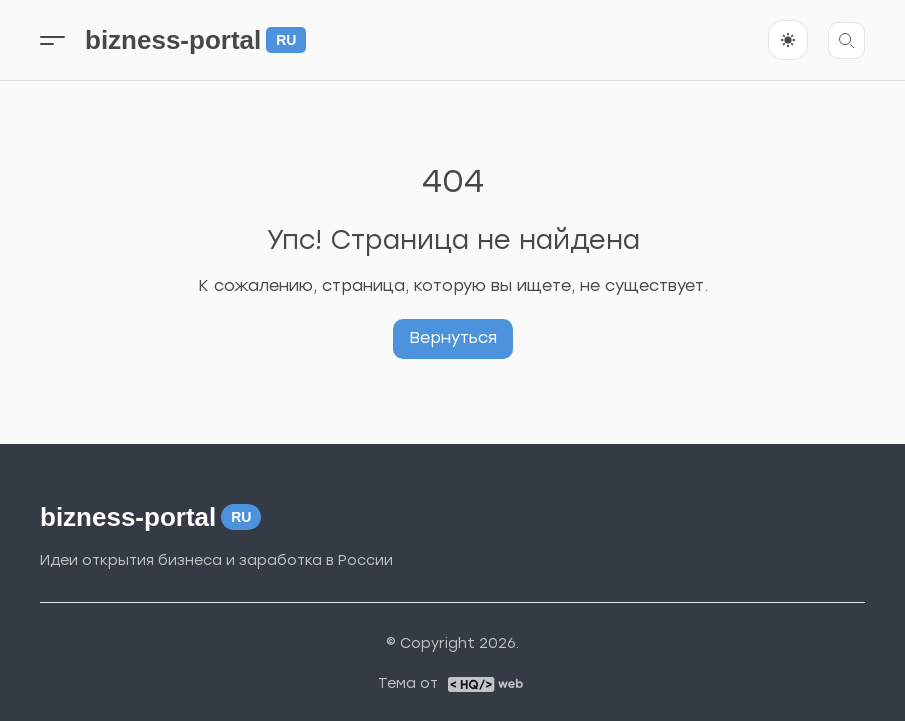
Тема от (408, 684)
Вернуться (453, 337)
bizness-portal (195, 40)
